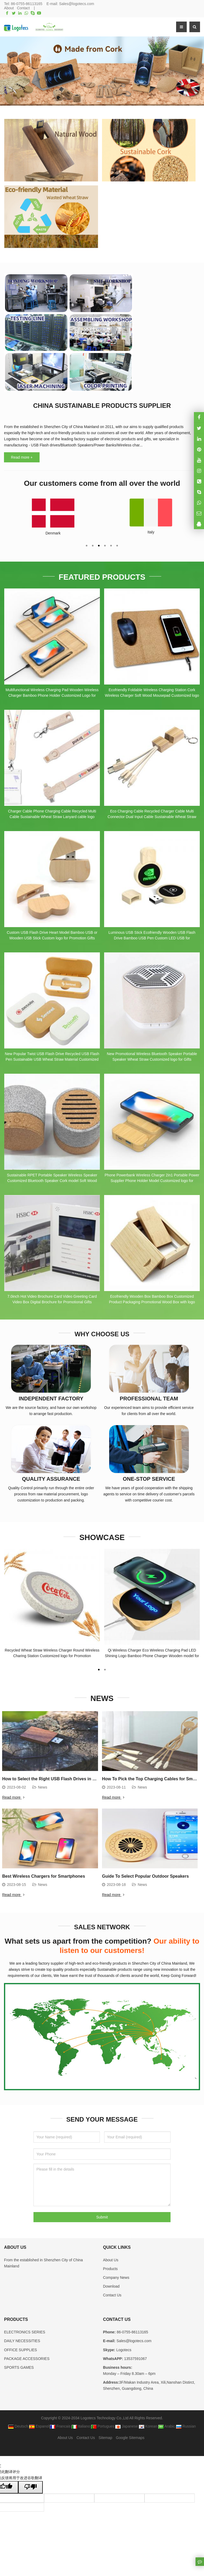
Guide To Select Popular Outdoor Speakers (145, 1871)
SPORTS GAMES (19, 2362)
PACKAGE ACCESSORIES (26, 2353)
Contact (23, 8)
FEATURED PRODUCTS (102, 576)
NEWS (102, 1694)
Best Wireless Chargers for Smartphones (43, 1871)
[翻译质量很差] (30, 2482)
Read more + (21, 457)
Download (111, 2281)
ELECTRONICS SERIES (24, 2327)
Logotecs (123, 2345)
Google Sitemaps (130, 2433)
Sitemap (105, 2433)
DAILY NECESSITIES (22, 2336)
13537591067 (135, 2353)
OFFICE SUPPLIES (20, 2345)
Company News (116, 2272)
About (9, 8)
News (42, 1782)
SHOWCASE (102, 1534)
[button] (92, 100)
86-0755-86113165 (26, 4)
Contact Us (112, 2290)
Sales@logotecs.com (76, 4)
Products (110, 2264)
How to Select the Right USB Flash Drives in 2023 (52, 1774)
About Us (110, 2255)
